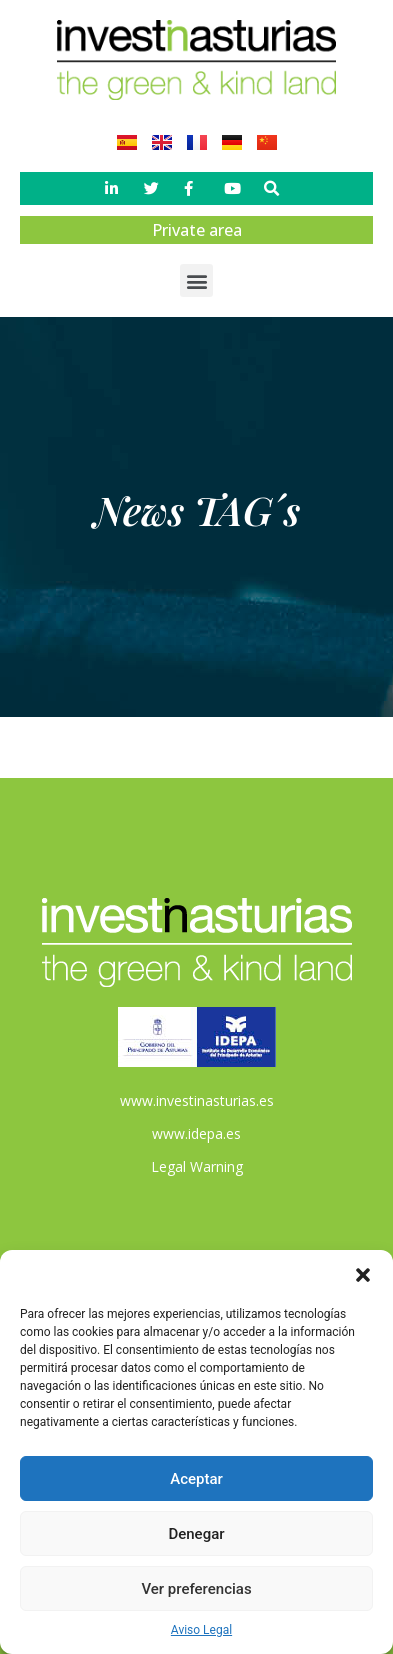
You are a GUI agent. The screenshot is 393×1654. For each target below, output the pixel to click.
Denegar (196, 1534)
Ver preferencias (196, 1589)
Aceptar (196, 1479)
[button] (363, 1275)
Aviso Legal (201, 1630)
